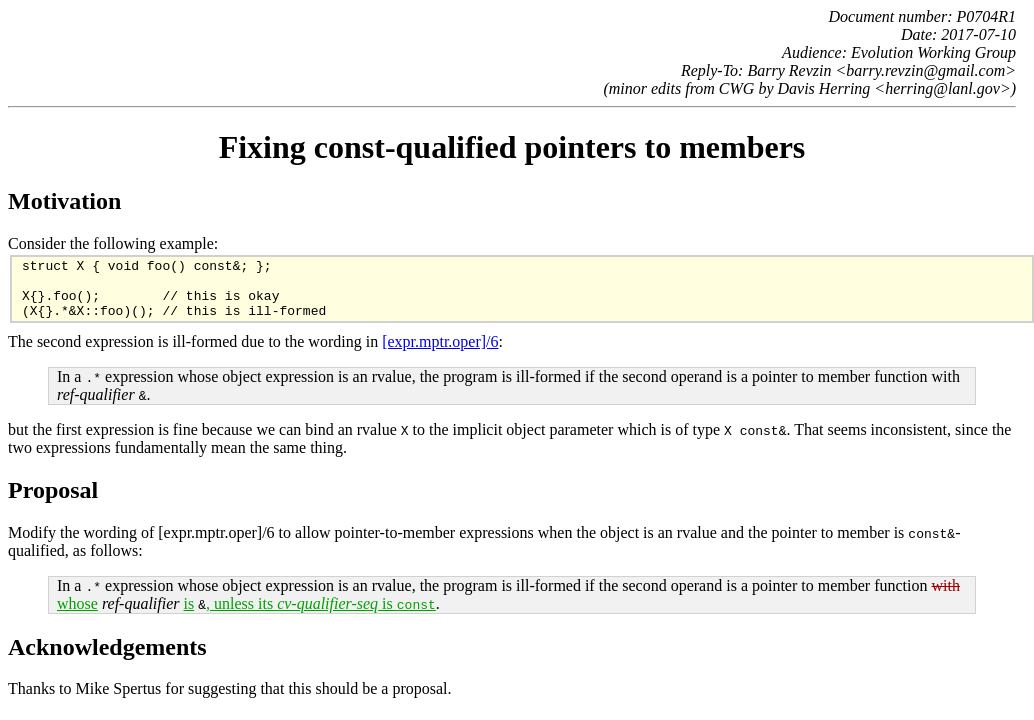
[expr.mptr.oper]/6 (440, 353)
